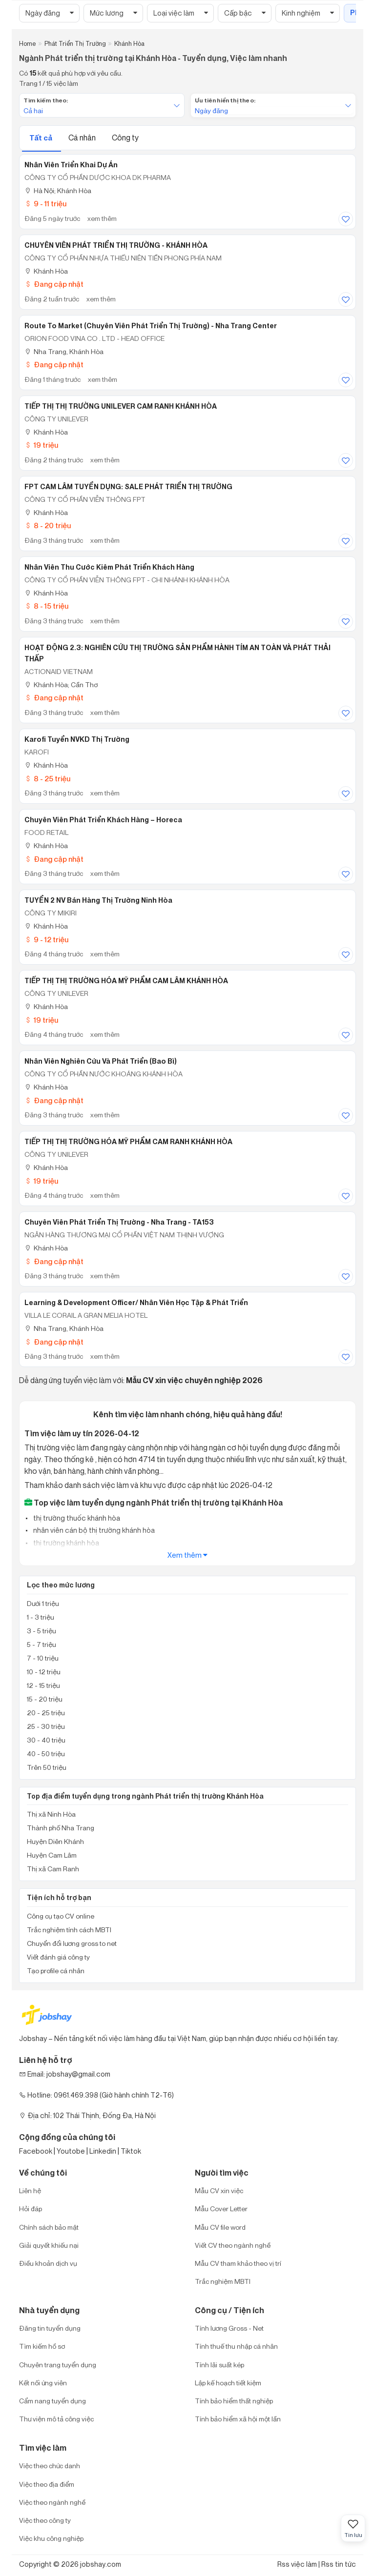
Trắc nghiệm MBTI (222, 2281)
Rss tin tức (338, 2564)
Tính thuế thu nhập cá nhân (236, 2346)
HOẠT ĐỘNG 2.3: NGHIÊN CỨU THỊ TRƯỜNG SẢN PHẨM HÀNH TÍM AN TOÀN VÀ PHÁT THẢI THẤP (177, 653)
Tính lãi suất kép (219, 2364)
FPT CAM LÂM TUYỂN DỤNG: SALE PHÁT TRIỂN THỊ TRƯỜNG (128, 486)
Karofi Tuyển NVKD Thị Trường (76, 739)
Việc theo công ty (45, 2520)
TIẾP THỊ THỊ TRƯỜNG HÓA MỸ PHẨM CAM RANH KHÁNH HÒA (128, 1141)
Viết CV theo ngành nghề (233, 2245)
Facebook (35, 2151)
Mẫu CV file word (220, 2227)
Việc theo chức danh (49, 2465)
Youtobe (71, 2151)
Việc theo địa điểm (46, 2484)
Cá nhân (82, 137)
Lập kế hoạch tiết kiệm (228, 2383)
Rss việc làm (297, 2564)
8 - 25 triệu (47, 778)
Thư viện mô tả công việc (56, 2419)
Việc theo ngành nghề (52, 2502)
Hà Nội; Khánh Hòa (57, 190)
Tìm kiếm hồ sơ (42, 2346)
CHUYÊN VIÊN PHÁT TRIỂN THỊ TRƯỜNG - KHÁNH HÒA (116, 245)
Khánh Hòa (46, 271)
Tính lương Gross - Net (229, 2328)
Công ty (125, 137)
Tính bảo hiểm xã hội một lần (238, 2419)
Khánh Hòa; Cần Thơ (61, 684)
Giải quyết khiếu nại (49, 2245)
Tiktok (131, 2151)
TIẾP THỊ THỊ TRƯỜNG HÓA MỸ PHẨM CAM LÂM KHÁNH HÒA (126, 980)
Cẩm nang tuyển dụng (52, 2401)
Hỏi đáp (30, 2208)
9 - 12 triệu (46, 939)
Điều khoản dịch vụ (48, 2263)
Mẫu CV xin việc (219, 2190)
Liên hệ (30, 2190)
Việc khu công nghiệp (51, 2538)
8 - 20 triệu (47, 525)
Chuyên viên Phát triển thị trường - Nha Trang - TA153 (119, 1222)
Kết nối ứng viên (43, 2383)
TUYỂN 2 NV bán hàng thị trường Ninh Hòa (98, 900)
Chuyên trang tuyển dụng (57, 2364)
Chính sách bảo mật (49, 2227)
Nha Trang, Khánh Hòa (64, 351)
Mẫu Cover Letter (221, 2208)
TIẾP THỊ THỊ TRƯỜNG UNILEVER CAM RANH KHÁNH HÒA (120, 406)
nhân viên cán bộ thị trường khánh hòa (93, 1530)
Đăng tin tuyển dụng (50, 2328)
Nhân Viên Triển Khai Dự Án (71, 164)
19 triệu (41, 445)
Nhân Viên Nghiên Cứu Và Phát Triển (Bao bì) (100, 1061)
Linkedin (102, 2151)
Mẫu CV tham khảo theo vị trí (238, 2263)
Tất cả (41, 137)
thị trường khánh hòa (65, 1543)
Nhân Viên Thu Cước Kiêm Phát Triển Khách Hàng (109, 567)
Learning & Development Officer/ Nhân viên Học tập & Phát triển (136, 1302)
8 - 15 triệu (46, 606)
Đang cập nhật (53, 284)
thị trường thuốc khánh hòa (76, 1518)
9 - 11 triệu (45, 203)
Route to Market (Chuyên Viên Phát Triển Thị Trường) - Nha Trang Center (150, 325)
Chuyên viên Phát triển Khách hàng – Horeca (103, 819)
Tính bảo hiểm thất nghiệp (234, 2401)
